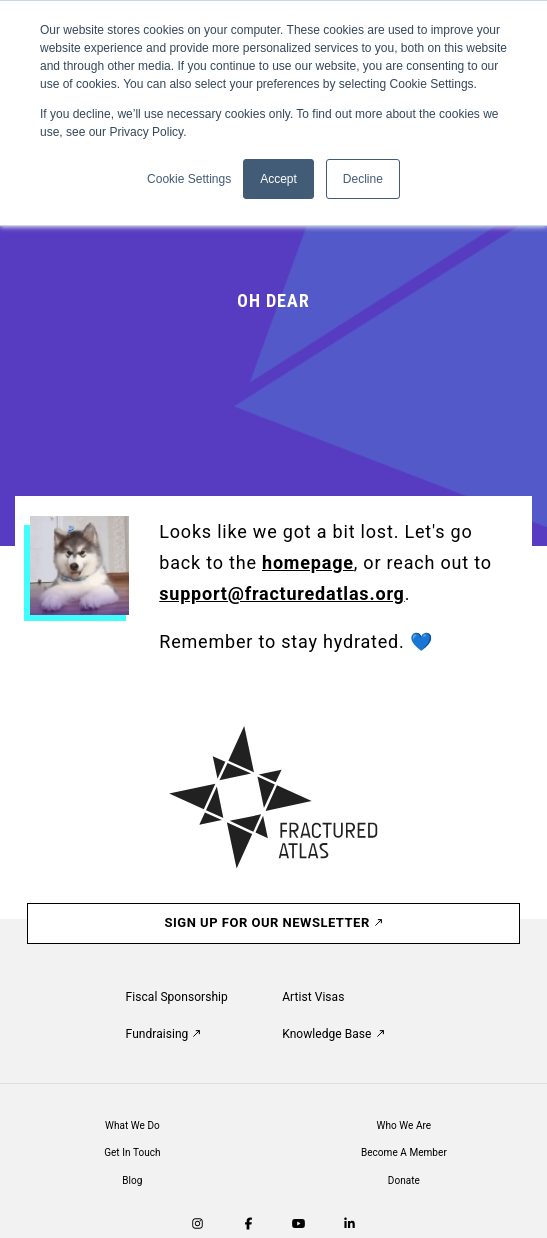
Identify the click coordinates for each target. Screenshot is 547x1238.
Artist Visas (313, 997)
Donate (404, 1180)
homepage (308, 562)
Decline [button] (363, 179)
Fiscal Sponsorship (177, 997)
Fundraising (163, 1034)
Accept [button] (278, 179)
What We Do (132, 1125)
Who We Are (404, 1125)
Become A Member (404, 1152)
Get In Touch (132, 1152)
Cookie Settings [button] (189, 179)
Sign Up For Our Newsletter (274, 922)
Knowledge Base (332, 1034)
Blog (132, 1180)
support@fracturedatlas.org (281, 593)
